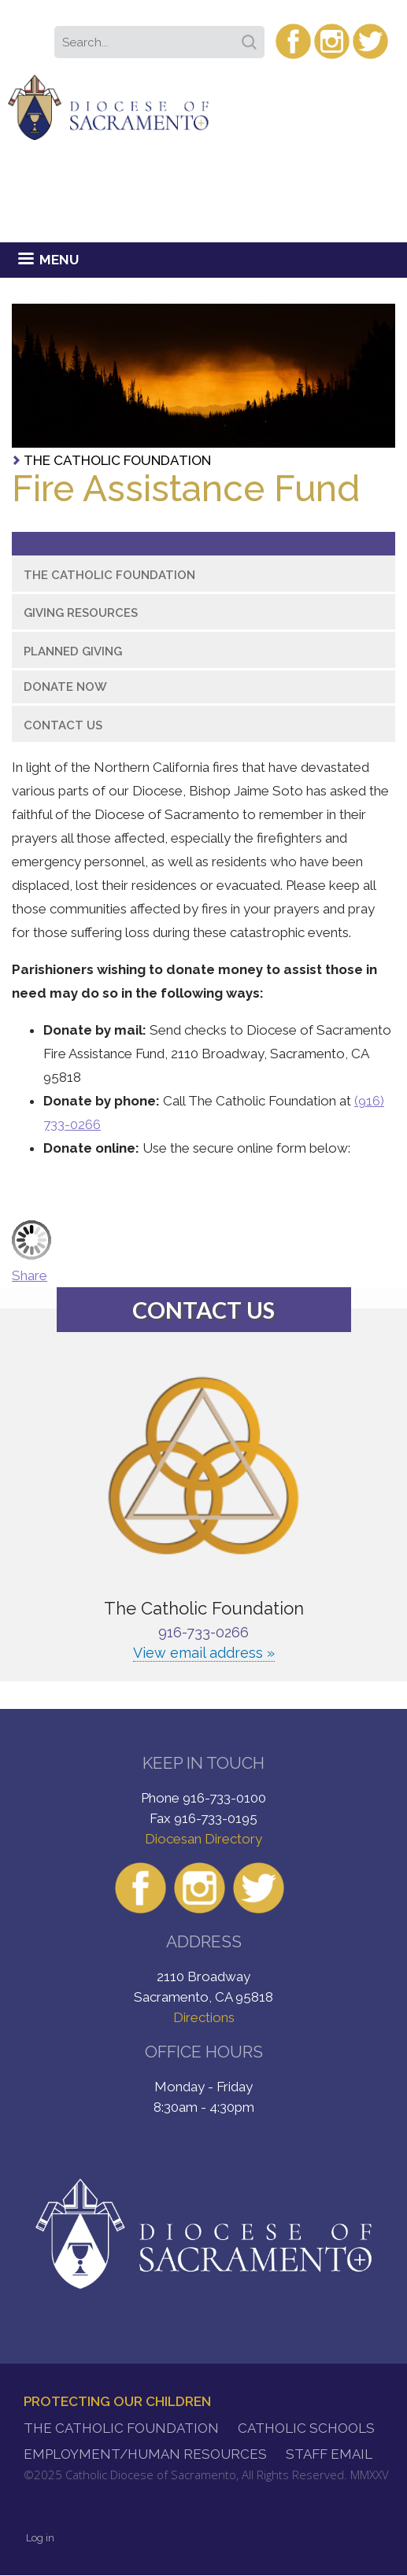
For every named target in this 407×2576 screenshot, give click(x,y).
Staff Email (329, 2454)
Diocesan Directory (203, 1839)
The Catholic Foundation (117, 460)
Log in (40, 2538)
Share (29, 1275)
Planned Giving (73, 651)
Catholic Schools (306, 2428)
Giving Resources (81, 613)
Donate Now (65, 687)
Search (252, 37)
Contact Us (63, 725)
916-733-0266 (203, 1632)
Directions (204, 2017)
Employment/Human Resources (145, 2454)
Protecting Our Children (117, 2401)
